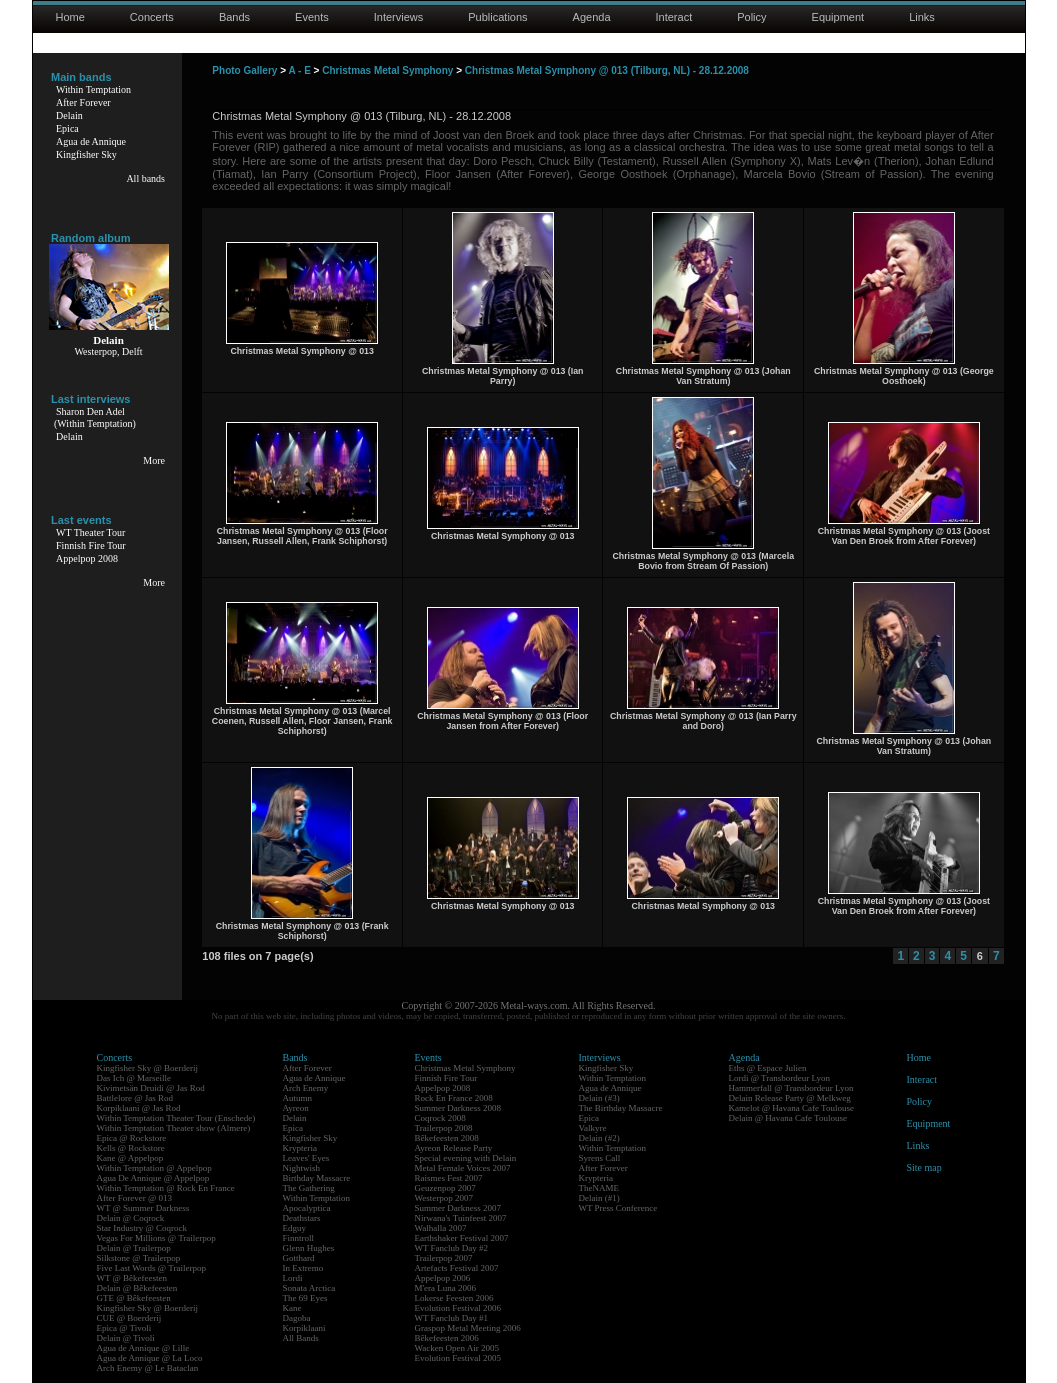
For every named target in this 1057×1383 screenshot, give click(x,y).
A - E (299, 70)
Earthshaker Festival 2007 (462, 1238)
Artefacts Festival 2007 (457, 1268)
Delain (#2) (599, 1138)
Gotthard (299, 1258)
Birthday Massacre (317, 1178)
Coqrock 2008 (440, 1118)
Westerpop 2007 (444, 1198)
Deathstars (302, 1218)
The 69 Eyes (305, 1298)
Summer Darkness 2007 (458, 1208)
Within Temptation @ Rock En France (166, 1188)
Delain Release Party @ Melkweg (790, 1098)
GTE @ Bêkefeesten (134, 1298)
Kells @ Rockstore (131, 1148)
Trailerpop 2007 (444, 1258)
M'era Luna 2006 (446, 1288)
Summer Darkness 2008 (458, 1108)
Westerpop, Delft (108, 351)
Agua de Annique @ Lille (143, 1348)
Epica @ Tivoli (124, 1328)
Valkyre (593, 1128)
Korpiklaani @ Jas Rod (139, 1108)
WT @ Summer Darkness (143, 1208)
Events (312, 17)
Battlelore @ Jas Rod (135, 1098)
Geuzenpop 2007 (445, 1188)
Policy (751, 17)
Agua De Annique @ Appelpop (153, 1178)
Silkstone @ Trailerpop (139, 1258)
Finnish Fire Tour (91, 545)
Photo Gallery (244, 70)
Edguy (295, 1228)
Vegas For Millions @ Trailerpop (156, 1238)
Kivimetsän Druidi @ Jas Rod (151, 1088)
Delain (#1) (599, 1198)
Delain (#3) (599, 1098)
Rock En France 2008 (454, 1098)
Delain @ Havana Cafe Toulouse (788, 1118)
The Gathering (309, 1188)
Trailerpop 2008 (444, 1128)
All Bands (301, 1338)
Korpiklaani (304, 1328)
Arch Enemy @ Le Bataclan (148, 1368)
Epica (67, 128)
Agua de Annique (91, 141)
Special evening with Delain (466, 1158)
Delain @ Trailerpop (134, 1248)
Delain (69, 115)
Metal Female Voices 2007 (463, 1168)
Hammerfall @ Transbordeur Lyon (791, 1088)
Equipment (838, 17)
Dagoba (297, 1318)
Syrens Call (600, 1158)
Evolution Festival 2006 (458, 1308)
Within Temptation (93, 89)
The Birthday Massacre (621, 1108)
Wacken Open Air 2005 (457, 1348)
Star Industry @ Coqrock (142, 1228)
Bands (234, 17)
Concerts (152, 17)
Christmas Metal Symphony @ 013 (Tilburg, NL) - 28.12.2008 (607, 70)
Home (70, 17)
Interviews (399, 17)
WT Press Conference (618, 1208)
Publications (497, 17)
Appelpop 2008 (87, 558)
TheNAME (599, 1188)
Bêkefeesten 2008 (447, 1138)
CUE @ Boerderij (129, 1318)
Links (922, 17)
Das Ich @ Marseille (134, 1078)
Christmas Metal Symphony (387, 70)
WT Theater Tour (90, 532)
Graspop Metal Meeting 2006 (468, 1328)
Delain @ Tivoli (126, 1338)
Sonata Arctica (309, 1288)
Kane (292, 1308)
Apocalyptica (307, 1208)
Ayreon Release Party (454, 1148)
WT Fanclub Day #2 (452, 1248)
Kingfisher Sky (86, 154)
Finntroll (299, 1238)
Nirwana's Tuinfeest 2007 (461, 1218)
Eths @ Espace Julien (768, 1068)
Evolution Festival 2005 (458, 1358)
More (154, 460)
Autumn (298, 1098)
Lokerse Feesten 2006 (454, 1298)
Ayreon (296, 1108)
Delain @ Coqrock (131, 1218)
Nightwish (302, 1168)
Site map (924, 1167)
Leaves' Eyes (306, 1158)
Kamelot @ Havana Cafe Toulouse (791, 1108)
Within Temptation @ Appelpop (154, 1168)
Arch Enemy (306, 1088)
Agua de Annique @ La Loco (150, 1358)
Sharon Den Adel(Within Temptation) (95, 417)
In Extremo (303, 1268)
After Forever (83, 102)
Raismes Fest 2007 (449, 1178)
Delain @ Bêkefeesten (137, 1288)
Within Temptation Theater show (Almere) (174, 1128)
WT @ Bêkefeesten (132, 1278)
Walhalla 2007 (441, 1228)
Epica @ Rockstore (132, 1138)
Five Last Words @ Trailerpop (151, 1268)
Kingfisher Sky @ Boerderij (148, 1068)
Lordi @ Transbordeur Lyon (780, 1078)
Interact (674, 17)
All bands (145, 178)
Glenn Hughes (309, 1248)
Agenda (592, 17)
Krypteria (300, 1148)
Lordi (293, 1278)
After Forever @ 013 (135, 1198)
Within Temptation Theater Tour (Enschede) (176, 1118)
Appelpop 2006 (443, 1278)
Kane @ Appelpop (130, 1158)
